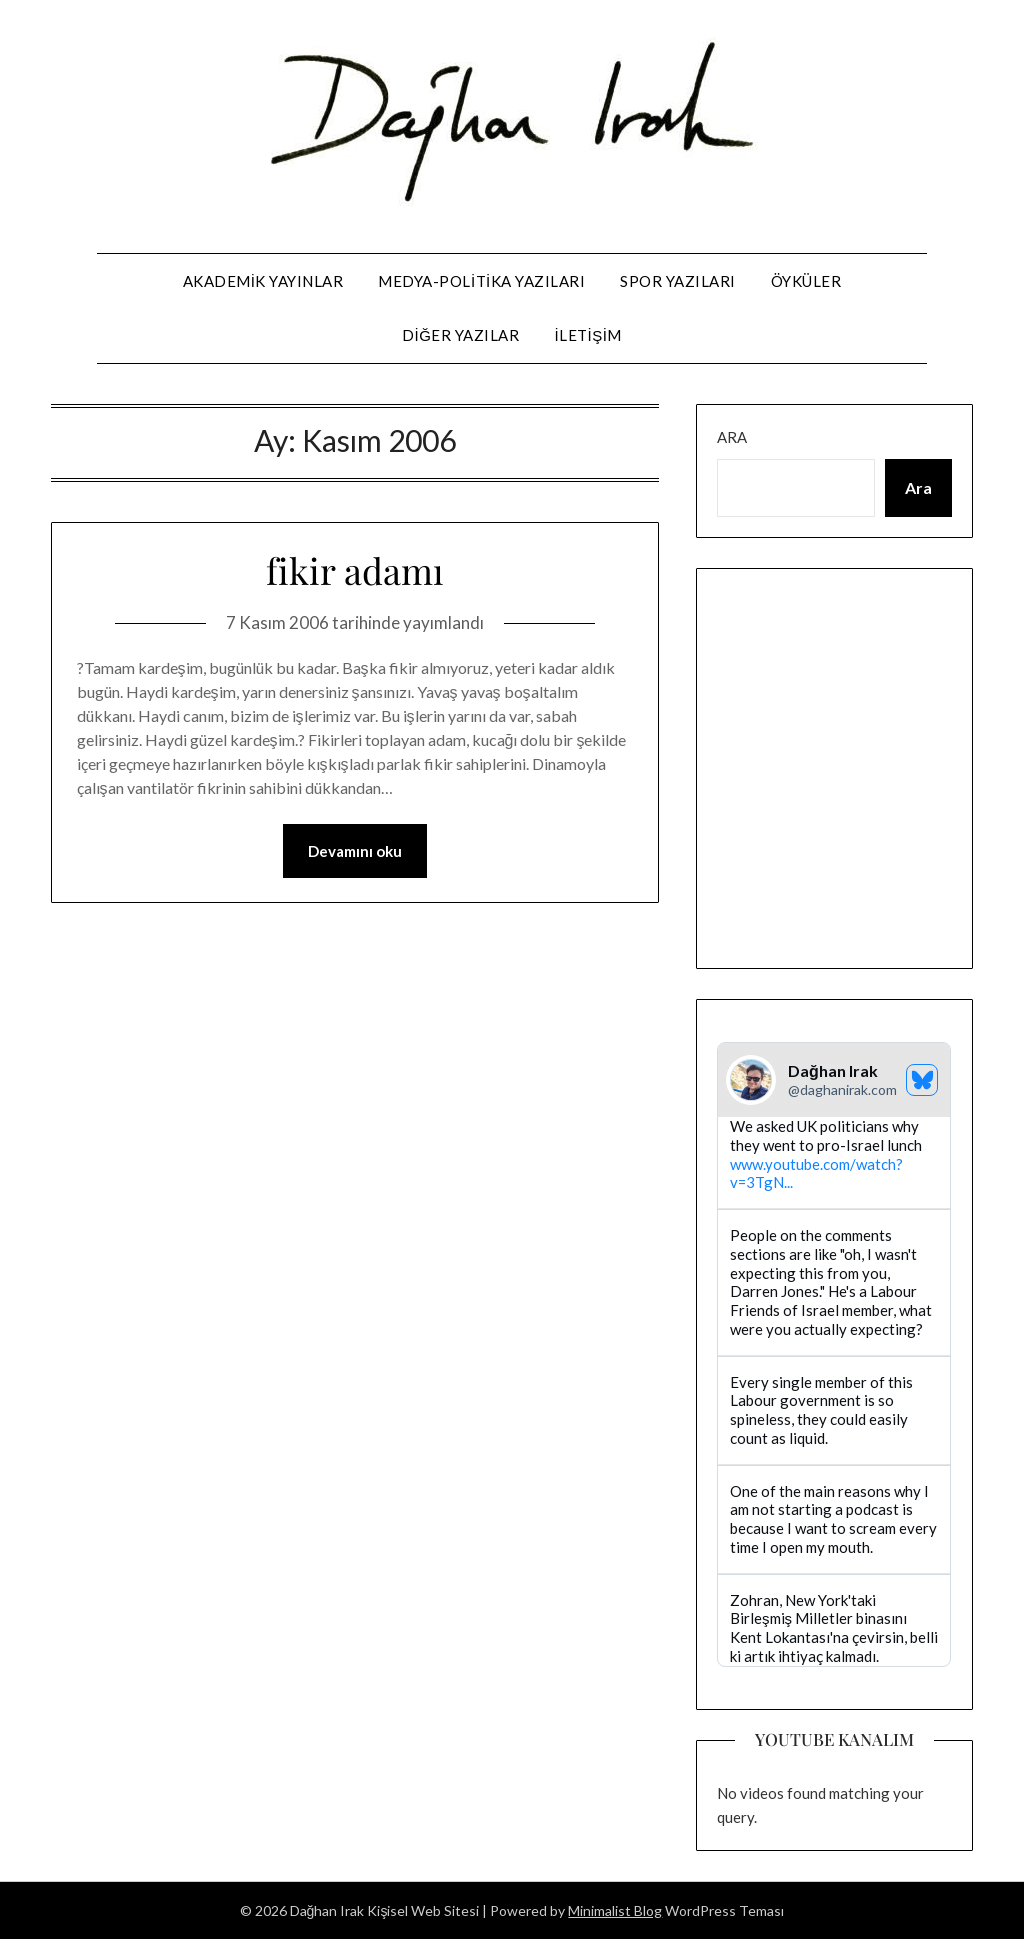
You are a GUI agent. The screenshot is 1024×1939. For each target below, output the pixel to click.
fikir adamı (355, 570)
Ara (732, 437)
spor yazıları (678, 281)
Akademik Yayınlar (263, 281)
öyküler (806, 281)
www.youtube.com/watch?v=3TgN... (816, 1173)
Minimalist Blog (615, 1910)
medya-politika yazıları (481, 281)
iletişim (588, 335)
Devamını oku (355, 851)
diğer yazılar (460, 335)
